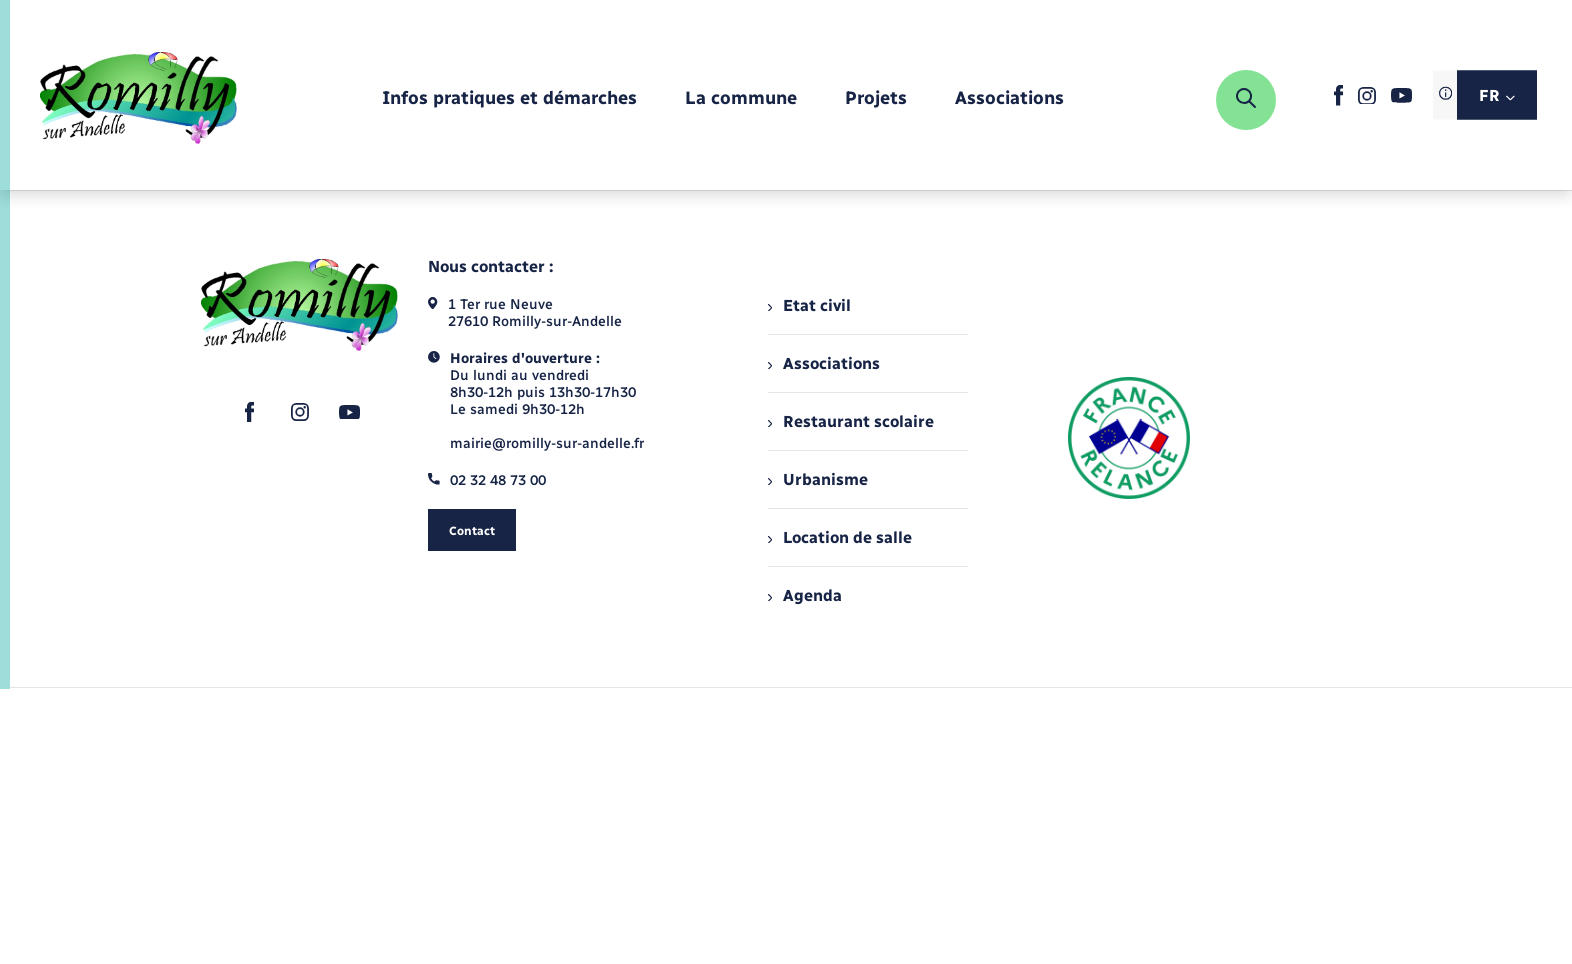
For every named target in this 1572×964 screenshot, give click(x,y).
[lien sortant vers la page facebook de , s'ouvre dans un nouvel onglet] (1338, 101)
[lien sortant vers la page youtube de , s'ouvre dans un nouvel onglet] (1401, 98)
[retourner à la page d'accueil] (138, 100)
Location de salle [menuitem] (840, 537)
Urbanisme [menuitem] (818, 479)
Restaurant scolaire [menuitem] (851, 421)
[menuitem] (509, 99)
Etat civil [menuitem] (809, 305)
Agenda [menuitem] (805, 595)
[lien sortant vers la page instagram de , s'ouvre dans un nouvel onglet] (1367, 99)
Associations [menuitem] (824, 363)
